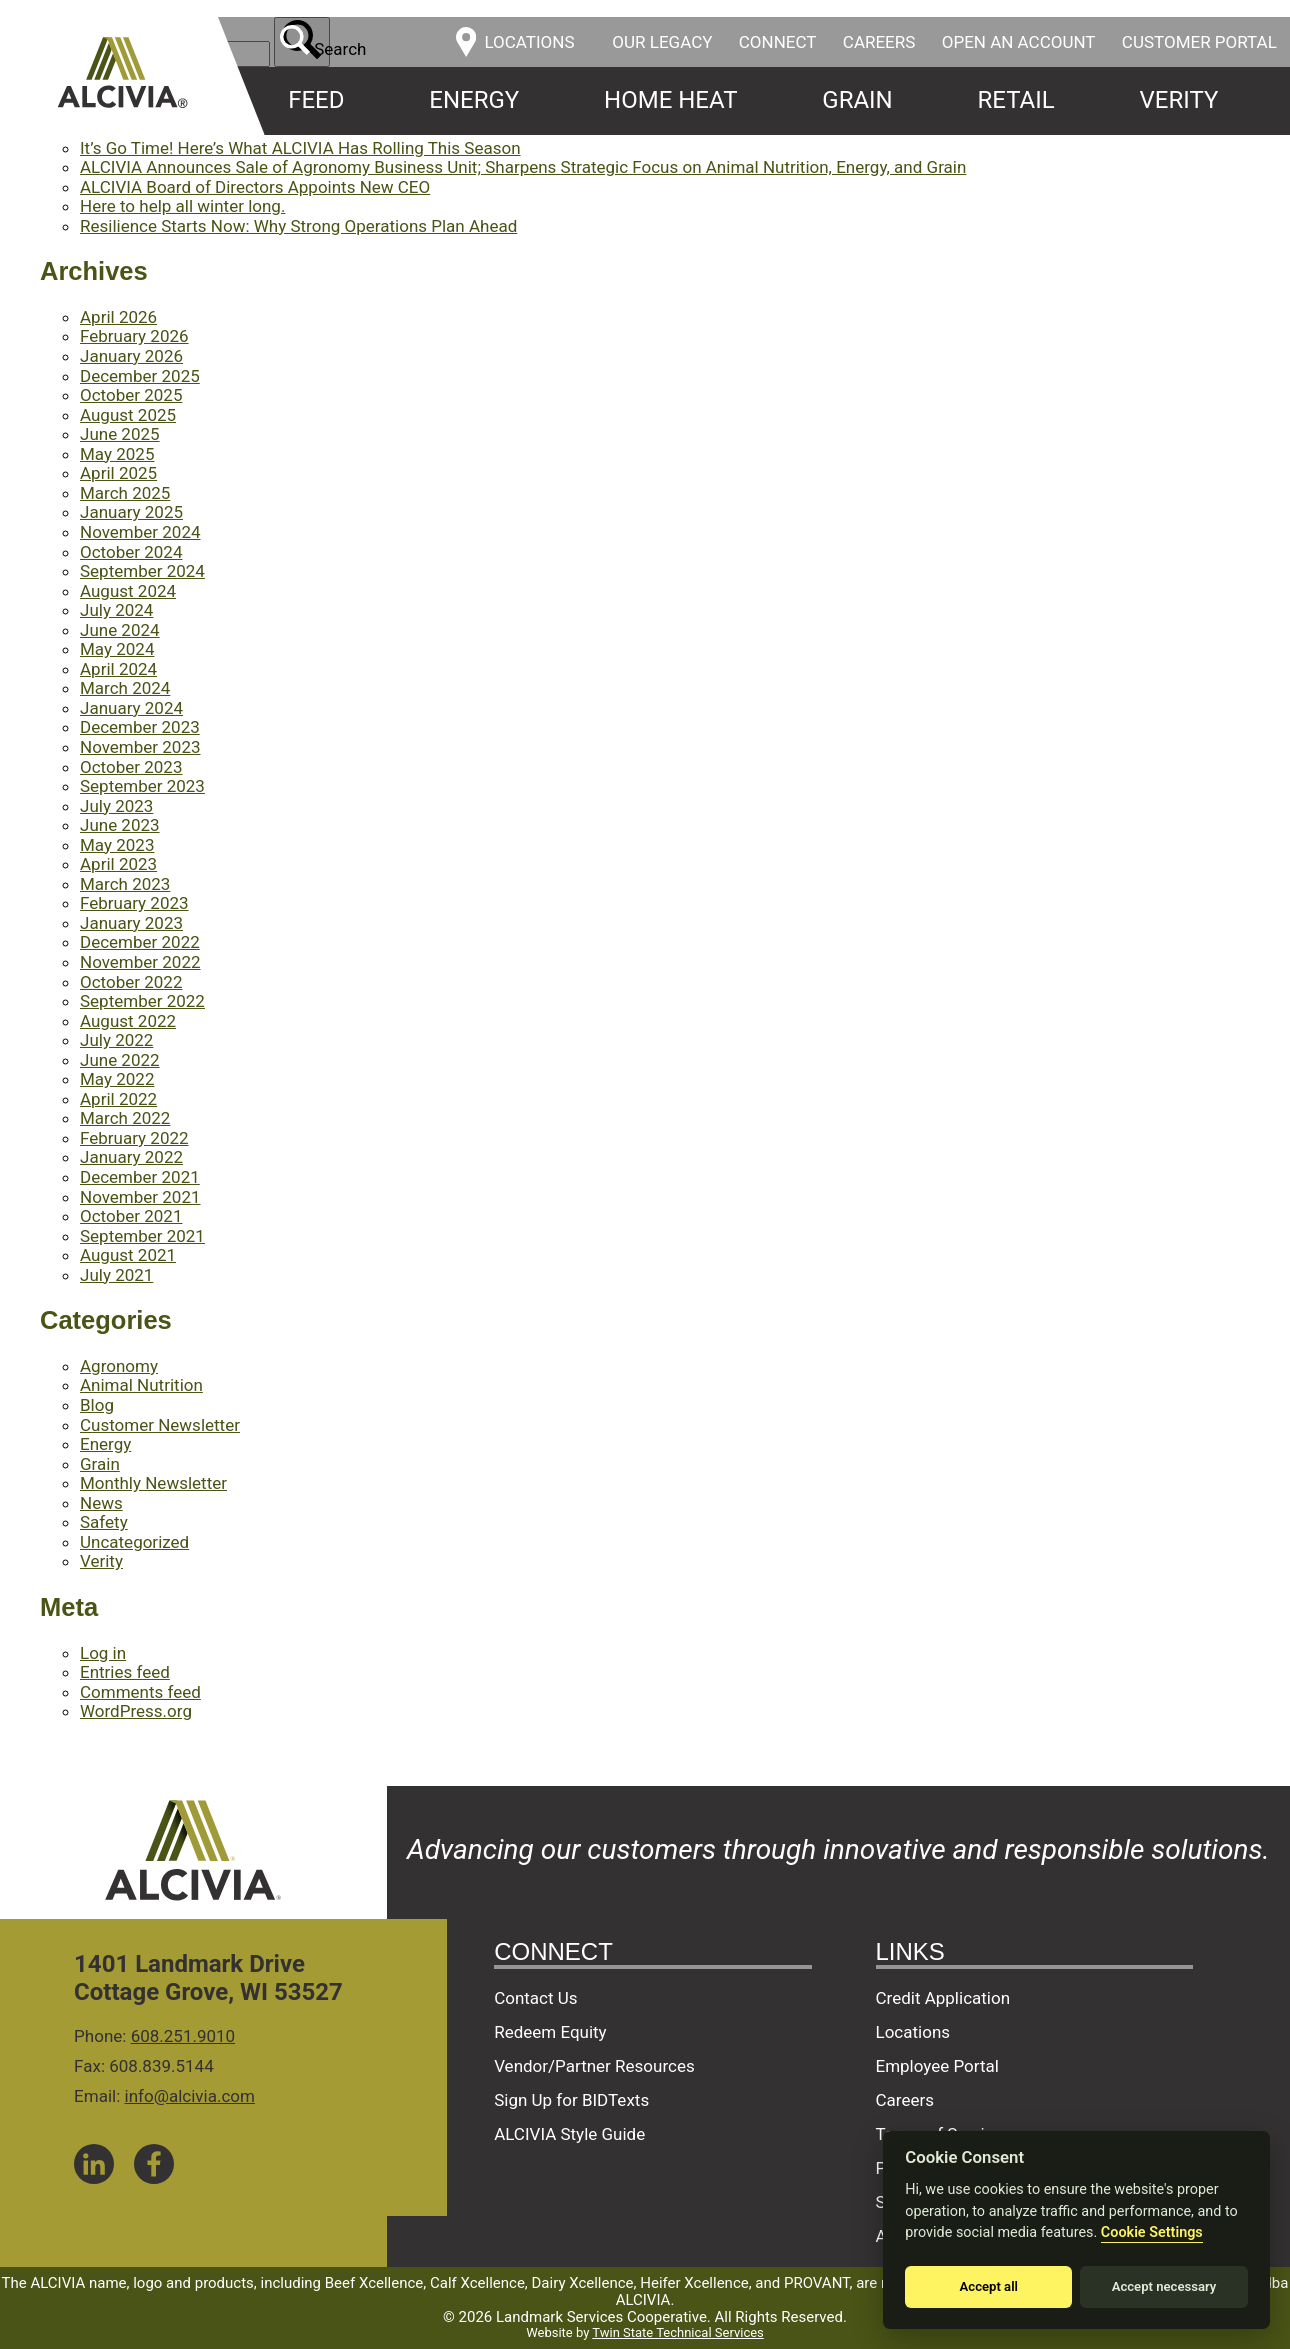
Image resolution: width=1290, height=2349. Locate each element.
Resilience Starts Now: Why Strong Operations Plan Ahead (298, 226)
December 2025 (140, 376)
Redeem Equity (550, 2032)
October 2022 (131, 982)
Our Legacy (662, 42)
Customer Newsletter (160, 1425)
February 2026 (134, 336)
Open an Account (1019, 42)
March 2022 (125, 1118)
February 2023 (134, 903)
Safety (104, 1522)
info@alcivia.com (190, 2096)
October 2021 (131, 1216)
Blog (97, 1405)
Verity (1179, 100)
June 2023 (120, 825)
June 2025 (120, 434)
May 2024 (117, 649)
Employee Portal (937, 2066)
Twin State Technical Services (677, 2332)
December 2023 (140, 727)
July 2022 (116, 1040)
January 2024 (131, 708)
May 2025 (117, 454)
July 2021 (116, 1275)
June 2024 (120, 630)
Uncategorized (134, 1542)
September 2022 (142, 1001)
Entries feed (125, 1672)
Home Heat (670, 100)
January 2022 (131, 1157)
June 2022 (120, 1060)
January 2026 (131, 356)
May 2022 (117, 1079)
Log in (103, 1653)
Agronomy (119, 1366)
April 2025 (118, 473)
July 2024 (116, 610)
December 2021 (140, 1177)
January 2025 (131, 512)
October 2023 (131, 767)
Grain (857, 100)
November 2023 (140, 747)
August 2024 (128, 591)
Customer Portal (1199, 42)
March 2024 (125, 688)
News (101, 1503)
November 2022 (140, 962)
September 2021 (142, 1236)
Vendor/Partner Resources (594, 2066)
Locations (913, 2032)
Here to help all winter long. (182, 206)
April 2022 (118, 1099)
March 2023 (125, 884)
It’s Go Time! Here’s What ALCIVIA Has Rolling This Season (300, 148)
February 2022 (134, 1138)
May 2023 (117, 845)
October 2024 (131, 552)
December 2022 (140, 942)
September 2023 (142, 786)
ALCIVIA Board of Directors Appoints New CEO (255, 187)
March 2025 (125, 493)
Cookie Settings (1152, 2232)
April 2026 (118, 317)
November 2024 (140, 532)
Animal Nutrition (141, 1385)
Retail (1016, 100)
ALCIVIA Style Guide (569, 2134)
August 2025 (128, 415)
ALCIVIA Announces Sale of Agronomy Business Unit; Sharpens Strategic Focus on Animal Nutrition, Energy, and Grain (523, 167)
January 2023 (131, 923)
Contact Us (535, 1998)
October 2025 (131, 395)
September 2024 (142, 571)
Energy (474, 100)
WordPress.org (136, 1711)
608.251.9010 (183, 2036)
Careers (879, 42)
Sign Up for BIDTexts (571, 2100)
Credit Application (943, 1998)
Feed (316, 100)
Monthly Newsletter (153, 1483)
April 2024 (118, 669)
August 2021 (128, 1255)
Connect (778, 42)
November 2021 (140, 1197)
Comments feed (140, 1692)
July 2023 (116, 806)
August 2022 (128, 1021)
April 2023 (118, 864)
